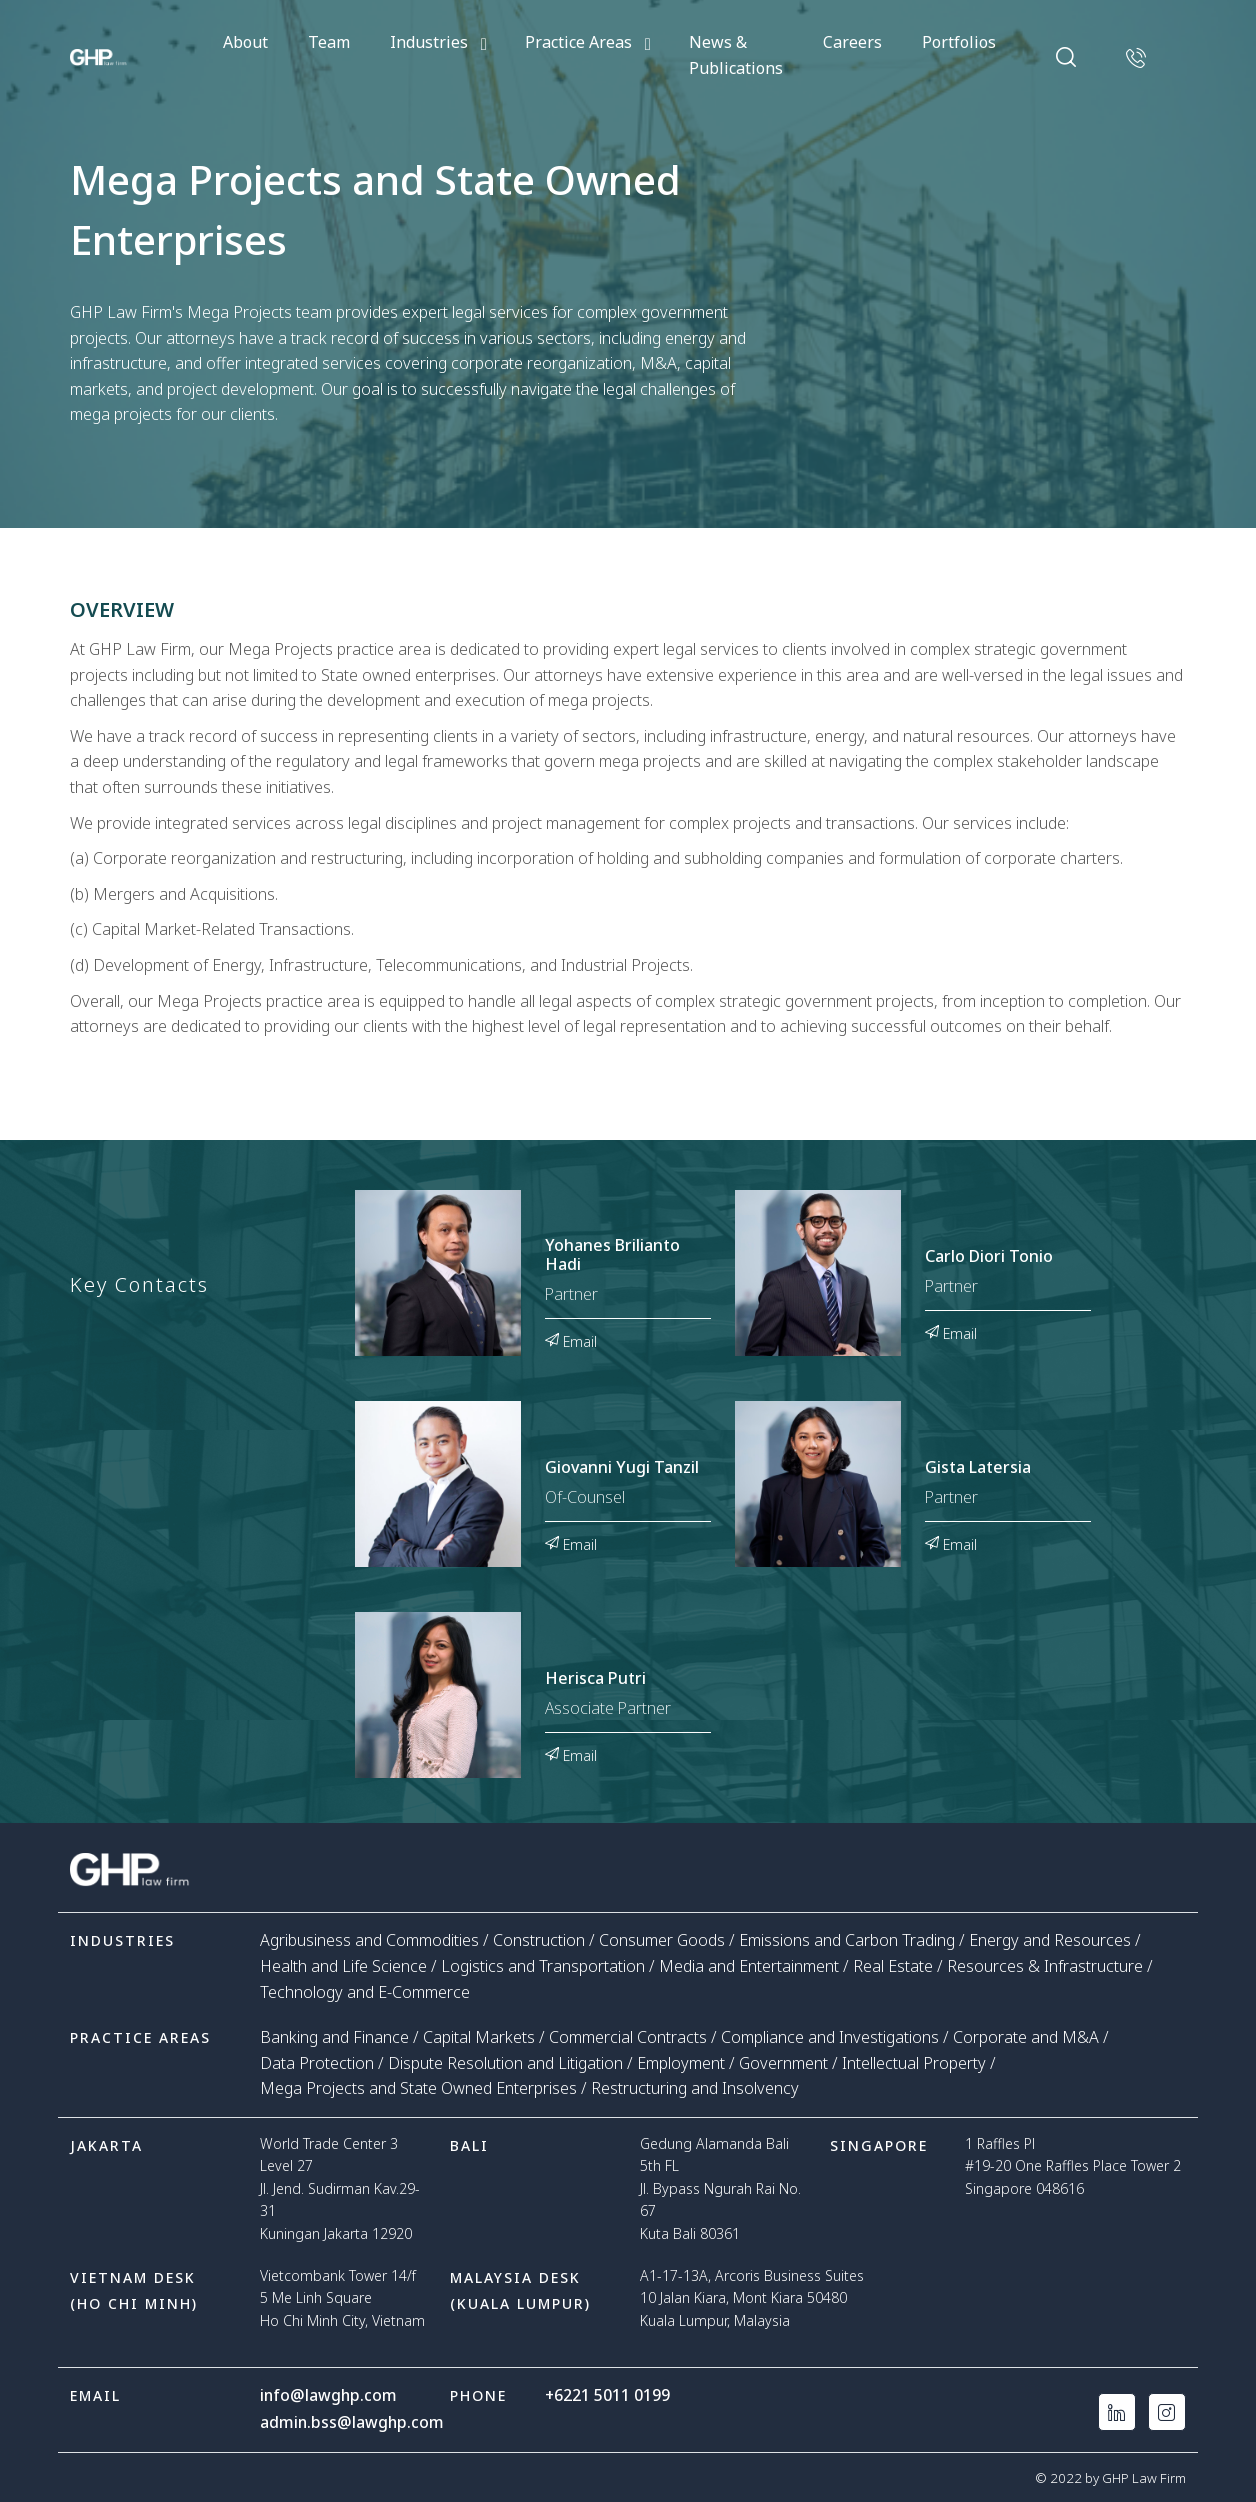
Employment (681, 2063)
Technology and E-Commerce (365, 1992)
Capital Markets (479, 2037)
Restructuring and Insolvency (695, 2088)
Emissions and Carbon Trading (847, 1940)
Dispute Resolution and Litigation (505, 2063)
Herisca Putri (595, 1679)
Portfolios (959, 42)
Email (571, 1340)
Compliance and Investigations (830, 2037)
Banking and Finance (334, 2037)
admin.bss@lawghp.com (353, 2421)
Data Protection (317, 2063)
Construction (539, 1940)
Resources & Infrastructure (1045, 1966)
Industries (429, 42)
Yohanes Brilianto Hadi (612, 1255)
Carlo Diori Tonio (989, 1257)
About (245, 42)
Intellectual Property (914, 2063)
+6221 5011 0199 (608, 2395)
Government (783, 2063)
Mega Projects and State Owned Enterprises (418, 2088)
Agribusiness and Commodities (369, 1940)
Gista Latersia (978, 1468)
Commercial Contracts (628, 2037)
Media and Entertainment (749, 1966)
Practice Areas (578, 42)
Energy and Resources (1050, 1940)
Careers (852, 42)
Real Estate (893, 1966)
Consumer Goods (662, 1940)
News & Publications (736, 55)
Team (329, 42)
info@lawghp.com (329, 2395)
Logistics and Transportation (543, 1966)
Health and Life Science (343, 1966)
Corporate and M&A (1026, 2037)
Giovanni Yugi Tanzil (622, 1468)
